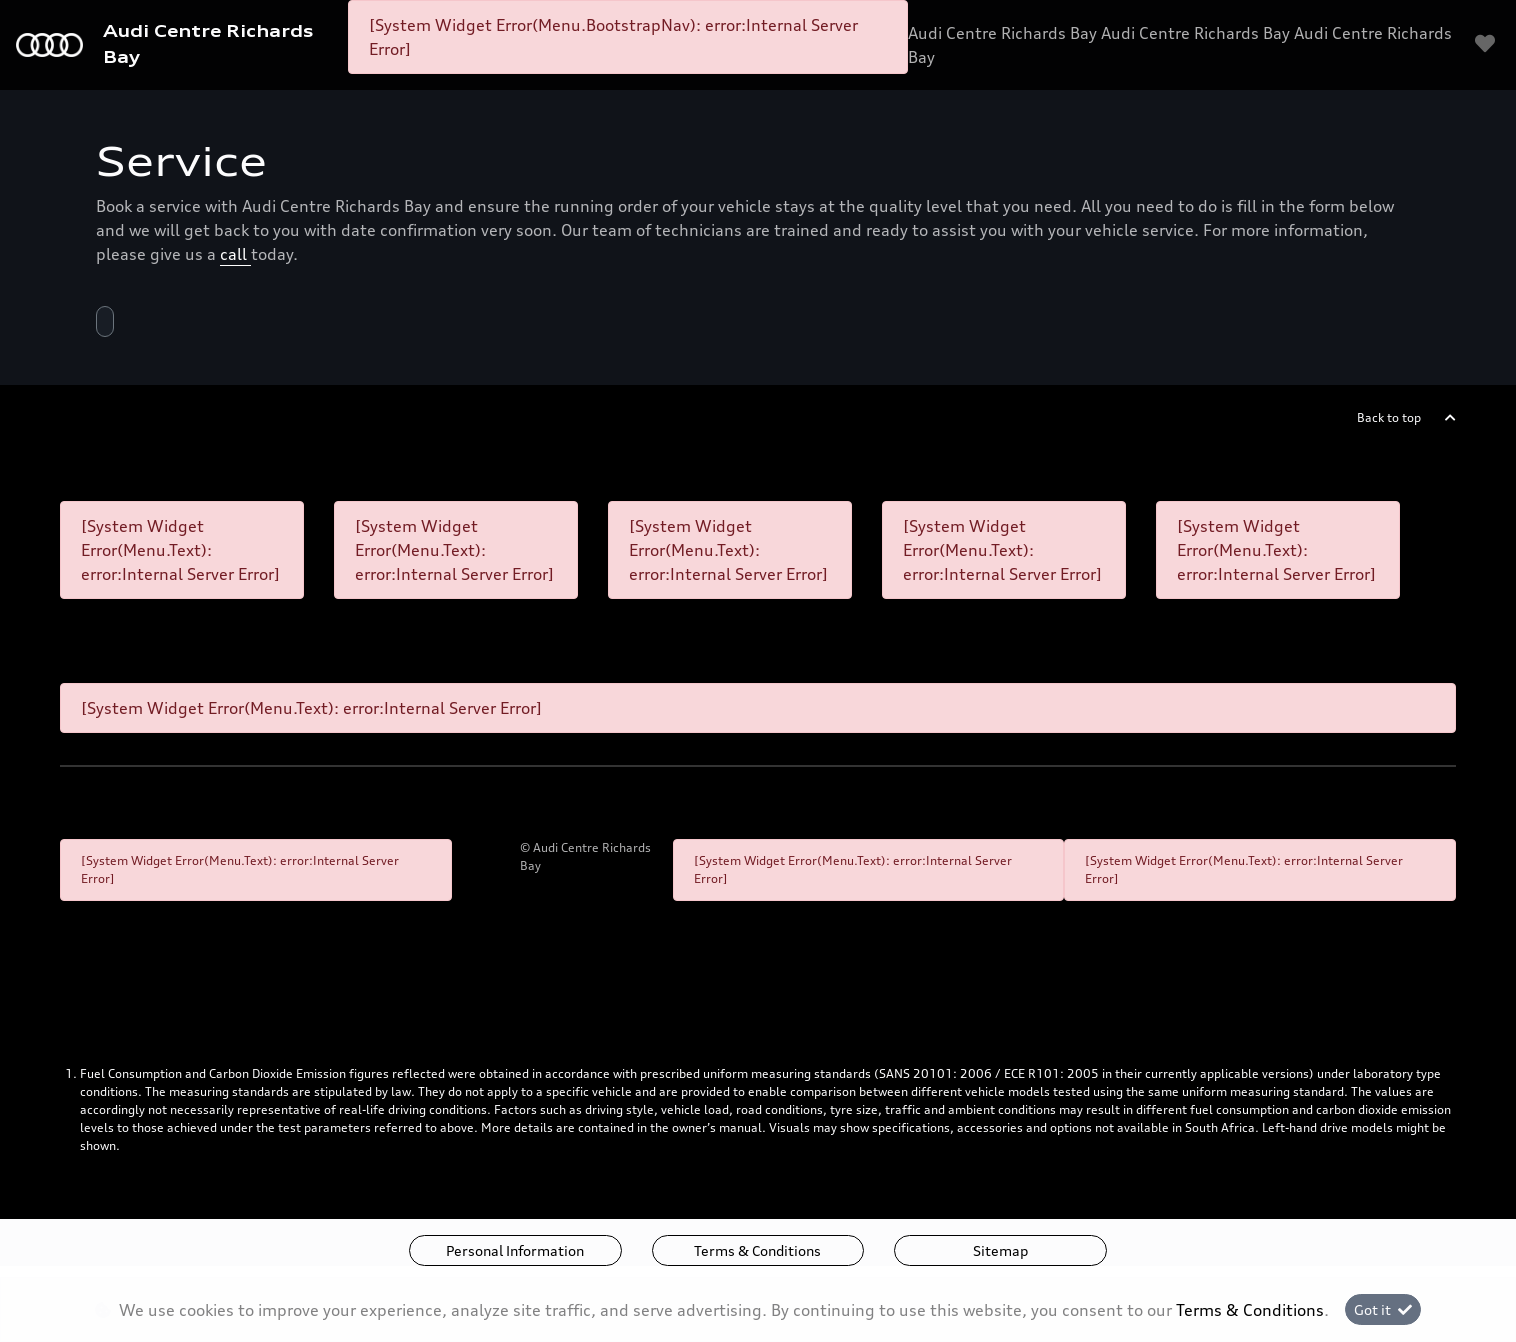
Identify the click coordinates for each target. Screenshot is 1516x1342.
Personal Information (515, 1250)
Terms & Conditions (757, 1250)
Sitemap (1000, 1250)
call (235, 254)
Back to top (1389, 417)
